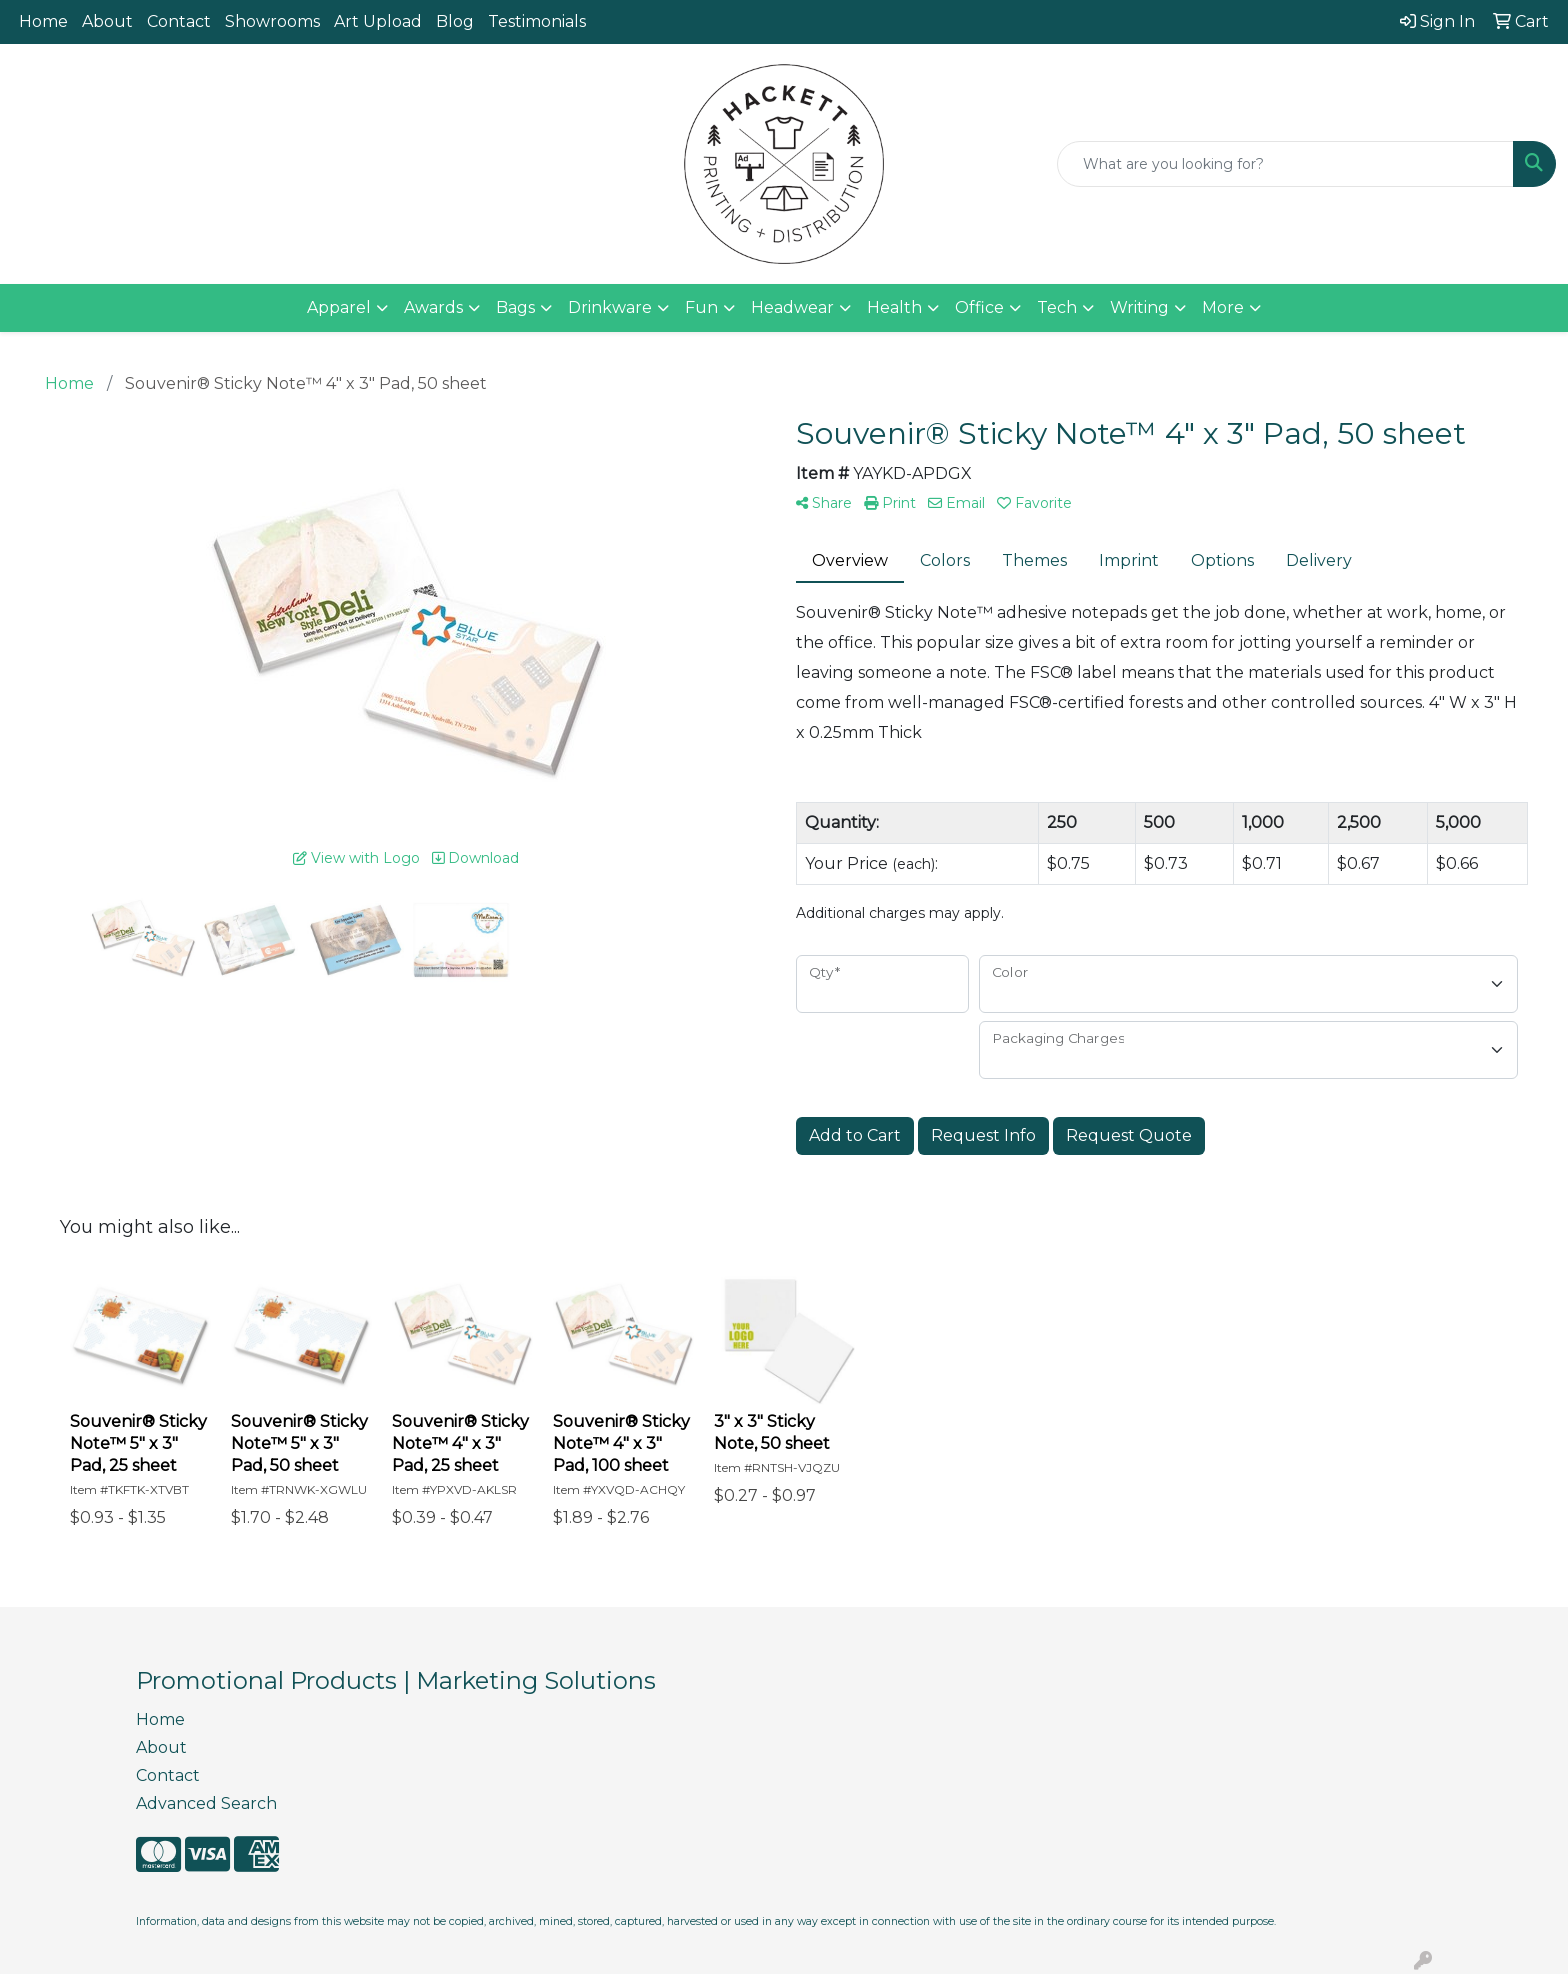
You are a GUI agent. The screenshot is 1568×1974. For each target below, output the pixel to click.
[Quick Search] (1285, 164)
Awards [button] (433, 307)
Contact (179, 21)
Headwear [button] (792, 307)
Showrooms (272, 21)
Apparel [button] (339, 307)
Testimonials (537, 21)
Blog (455, 21)
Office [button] (979, 307)
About (107, 21)
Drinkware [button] (610, 307)
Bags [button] (515, 307)
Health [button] (894, 307)
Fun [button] (701, 307)
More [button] (1223, 307)
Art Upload (378, 21)
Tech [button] (1057, 307)
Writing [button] (1139, 307)
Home (43, 21)
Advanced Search (206, 1803)
